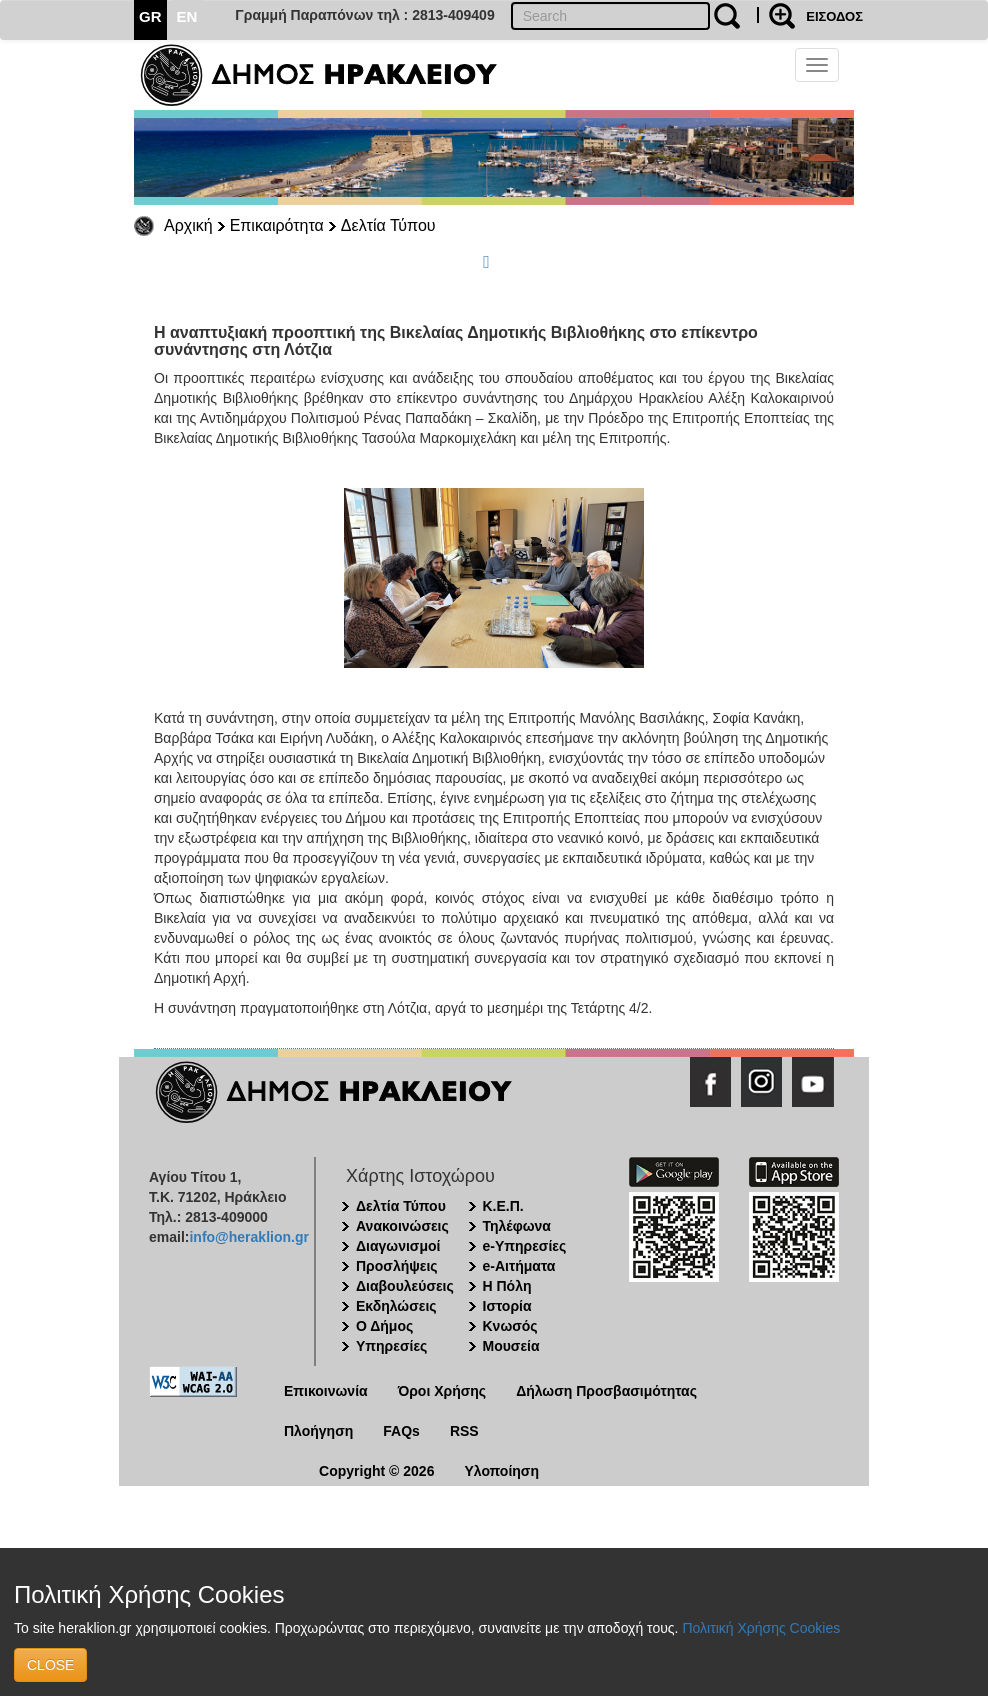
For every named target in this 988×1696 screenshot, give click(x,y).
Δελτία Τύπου (388, 225)
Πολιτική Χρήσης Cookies (761, 1628)
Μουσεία (511, 1346)
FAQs (401, 1431)
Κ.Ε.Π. (503, 1206)
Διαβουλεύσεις (405, 1286)
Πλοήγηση (318, 1431)
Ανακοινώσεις (402, 1226)
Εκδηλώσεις (396, 1306)
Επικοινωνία (326, 1391)
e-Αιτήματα (519, 1266)
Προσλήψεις (397, 1266)
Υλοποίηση (501, 1471)
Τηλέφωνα (517, 1226)
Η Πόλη (507, 1286)
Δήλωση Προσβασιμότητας (606, 1391)
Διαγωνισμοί (398, 1246)
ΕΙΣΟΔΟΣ (834, 16)
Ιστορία (507, 1306)
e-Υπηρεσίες (525, 1246)
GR (150, 16)
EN (187, 16)
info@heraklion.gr (248, 1237)
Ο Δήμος (384, 1326)
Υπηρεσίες (391, 1346)
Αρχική (188, 225)
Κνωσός (510, 1326)
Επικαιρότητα (277, 225)
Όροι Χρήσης (442, 1391)
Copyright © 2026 (376, 1471)
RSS (464, 1431)
